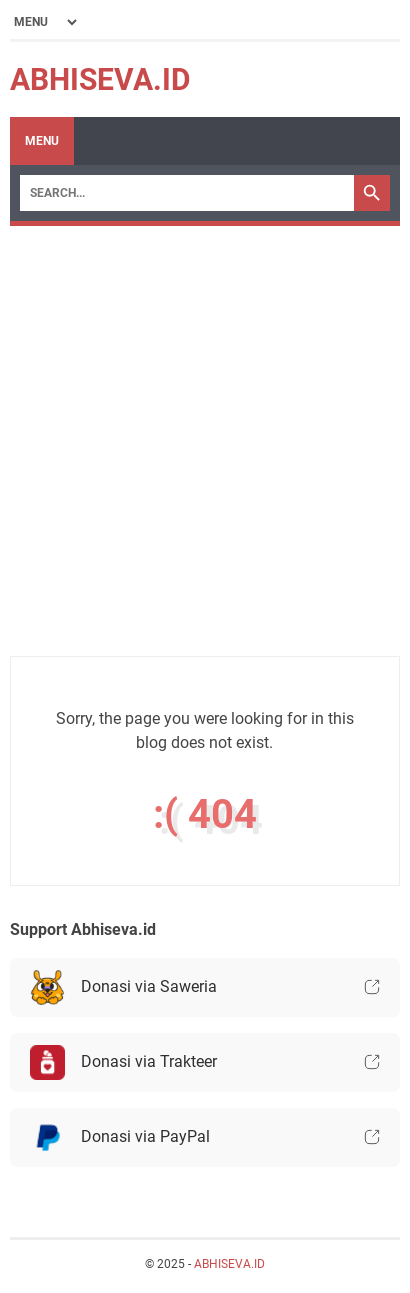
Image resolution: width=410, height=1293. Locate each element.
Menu (42, 141)
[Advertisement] (205, 451)
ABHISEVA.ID (100, 79)
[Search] (187, 193)
